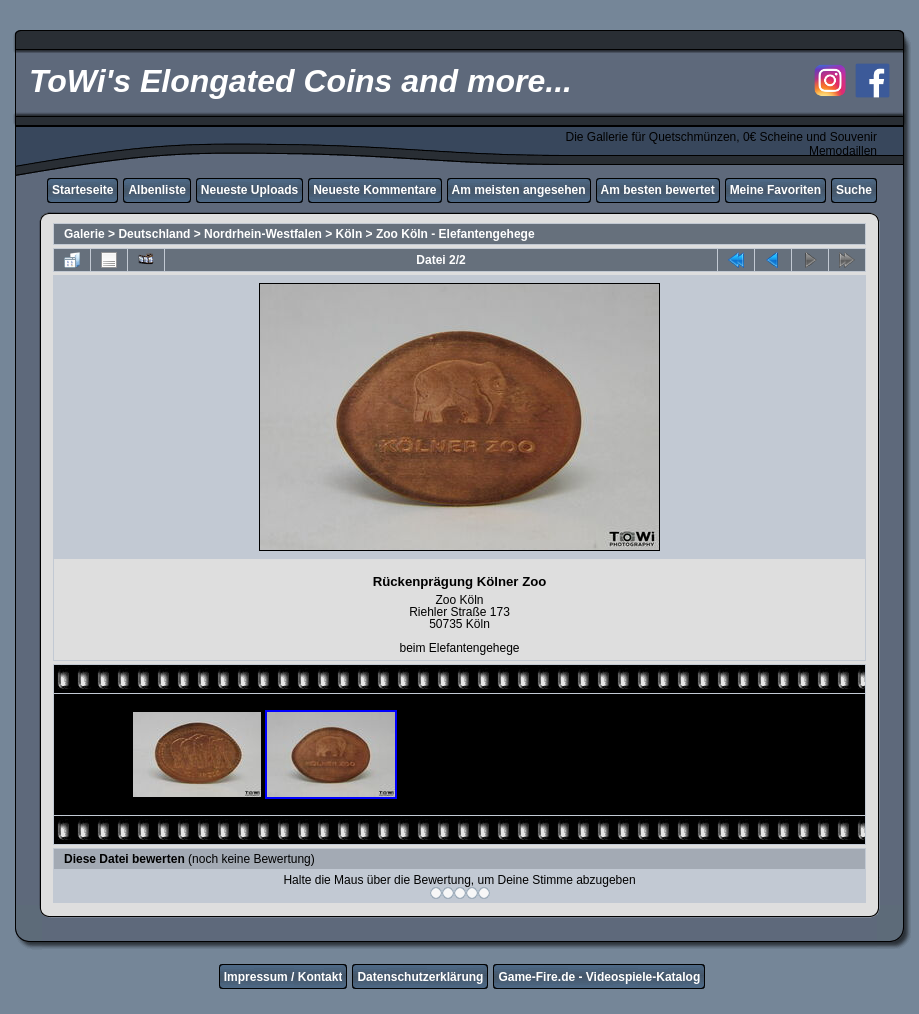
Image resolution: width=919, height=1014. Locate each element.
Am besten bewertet (658, 190)
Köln (349, 234)
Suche (854, 190)
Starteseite (82, 190)
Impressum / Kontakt (283, 977)
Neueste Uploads (249, 190)
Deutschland (154, 234)
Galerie (84, 234)
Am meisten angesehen (519, 190)
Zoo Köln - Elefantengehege (455, 234)
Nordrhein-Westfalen (263, 234)
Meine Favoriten (775, 190)
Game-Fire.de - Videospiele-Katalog (599, 977)
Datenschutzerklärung (420, 977)
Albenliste (156, 190)
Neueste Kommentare (374, 190)
